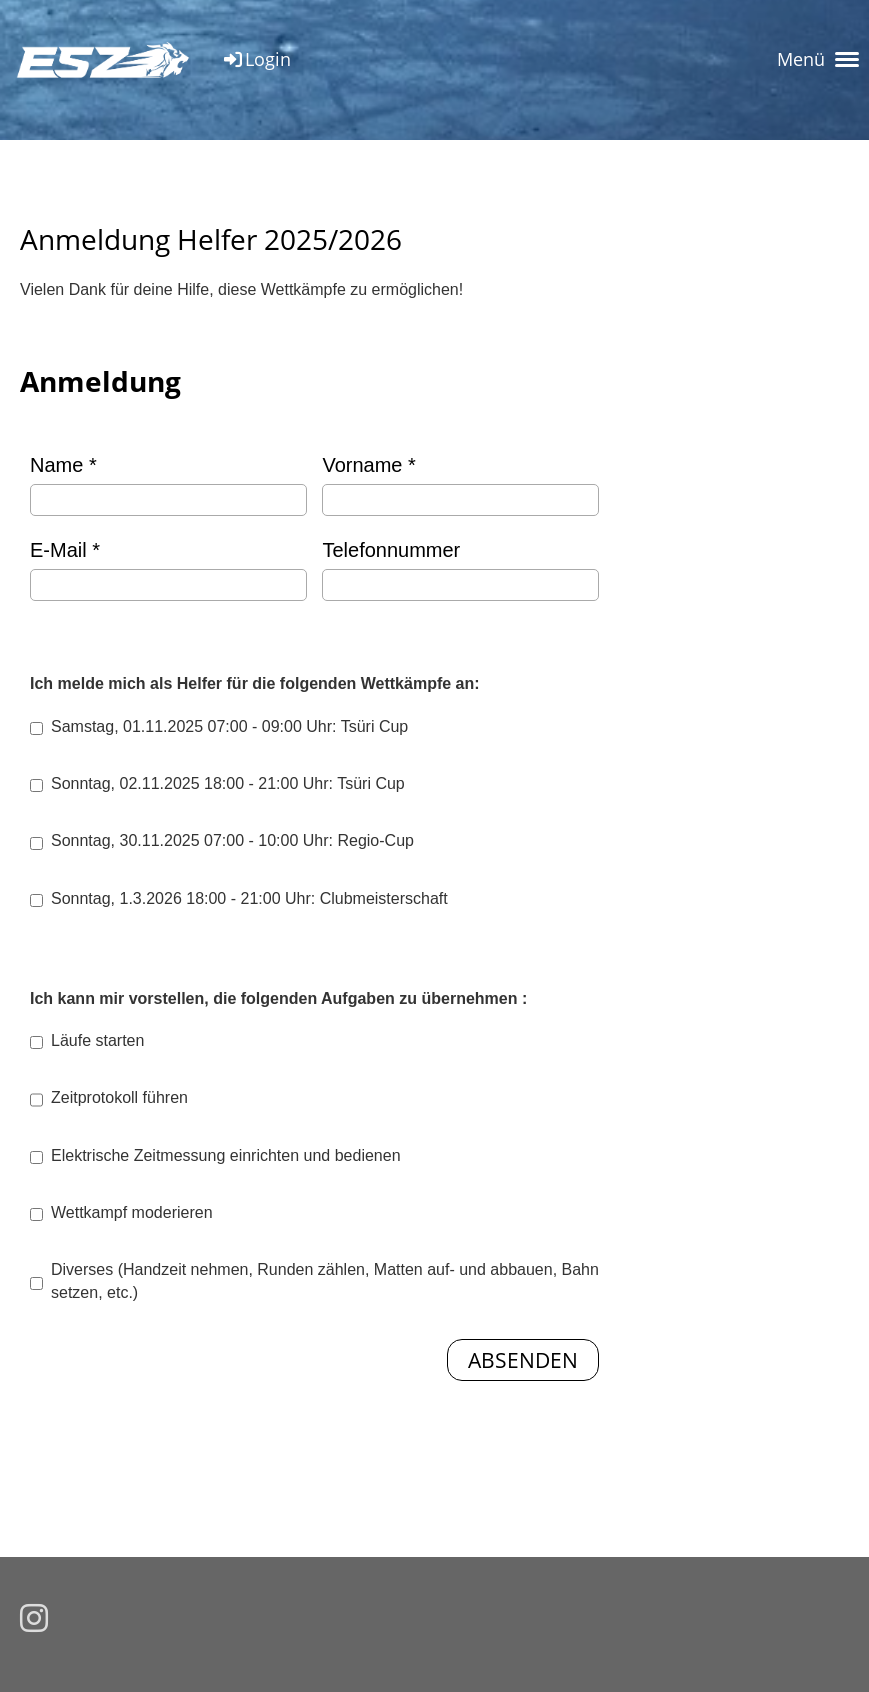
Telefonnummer (460, 570)
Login (256, 59)
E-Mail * (168, 570)
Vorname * (460, 485)
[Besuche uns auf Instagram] (34, 1619)
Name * (168, 485)
